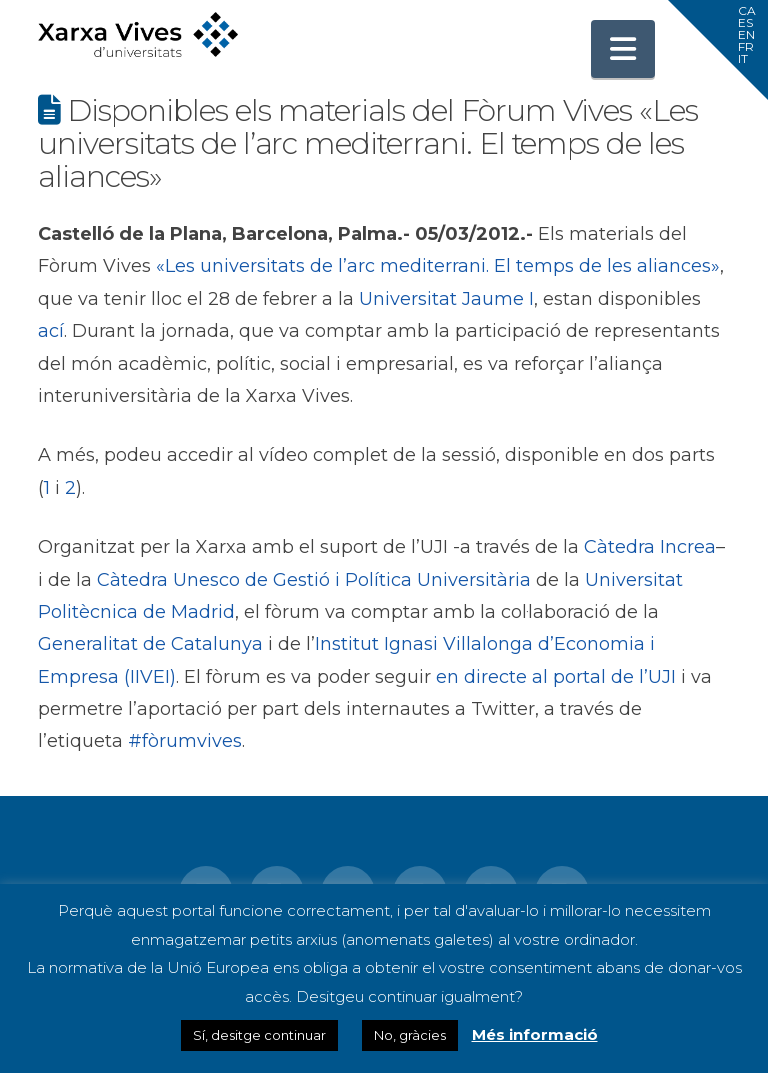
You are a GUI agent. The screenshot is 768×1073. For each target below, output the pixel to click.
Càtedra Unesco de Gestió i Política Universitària (314, 580)
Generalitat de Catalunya (150, 644)
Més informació (535, 1034)
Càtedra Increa (650, 547)
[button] (623, 49)
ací (51, 331)
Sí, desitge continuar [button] (259, 1035)
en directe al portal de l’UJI (556, 677)
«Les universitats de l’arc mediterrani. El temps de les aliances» (438, 266)
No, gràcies (410, 1035)
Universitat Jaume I (446, 299)
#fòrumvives (185, 741)
